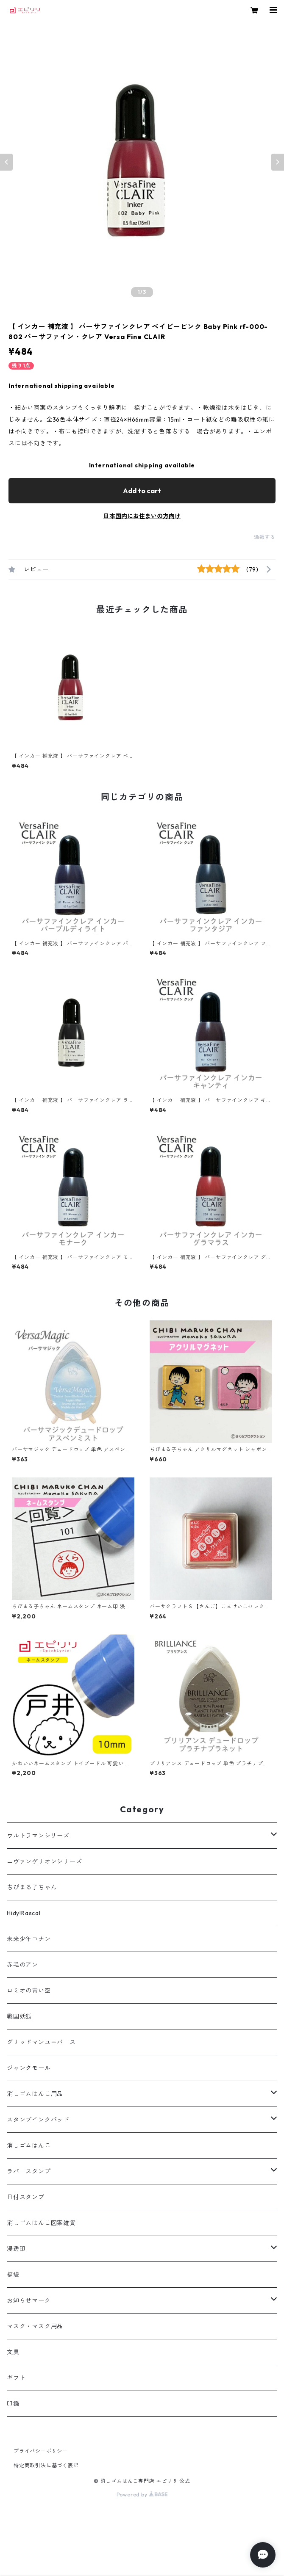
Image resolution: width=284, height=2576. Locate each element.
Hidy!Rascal (24, 1913)
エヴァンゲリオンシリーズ (44, 1861)
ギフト (16, 2378)
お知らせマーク (29, 2300)
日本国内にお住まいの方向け (142, 516)
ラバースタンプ (29, 2171)
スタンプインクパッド (38, 2119)
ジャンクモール (29, 2068)
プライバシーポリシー (41, 2451)
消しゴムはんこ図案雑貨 (41, 2223)
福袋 (13, 2274)
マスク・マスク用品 (35, 2326)
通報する (265, 537)
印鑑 (13, 2404)
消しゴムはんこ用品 (35, 2094)
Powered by (142, 2494)
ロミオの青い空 (29, 1990)
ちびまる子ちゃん (32, 1887)
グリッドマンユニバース (41, 2042)
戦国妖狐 (19, 2016)
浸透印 (16, 2249)
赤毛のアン (22, 1965)
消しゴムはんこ (29, 2145)
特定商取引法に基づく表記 (46, 2465)
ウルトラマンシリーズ (38, 1835)
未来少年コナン (29, 1939)
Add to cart (142, 490)
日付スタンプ (26, 2197)
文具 (13, 2352)
